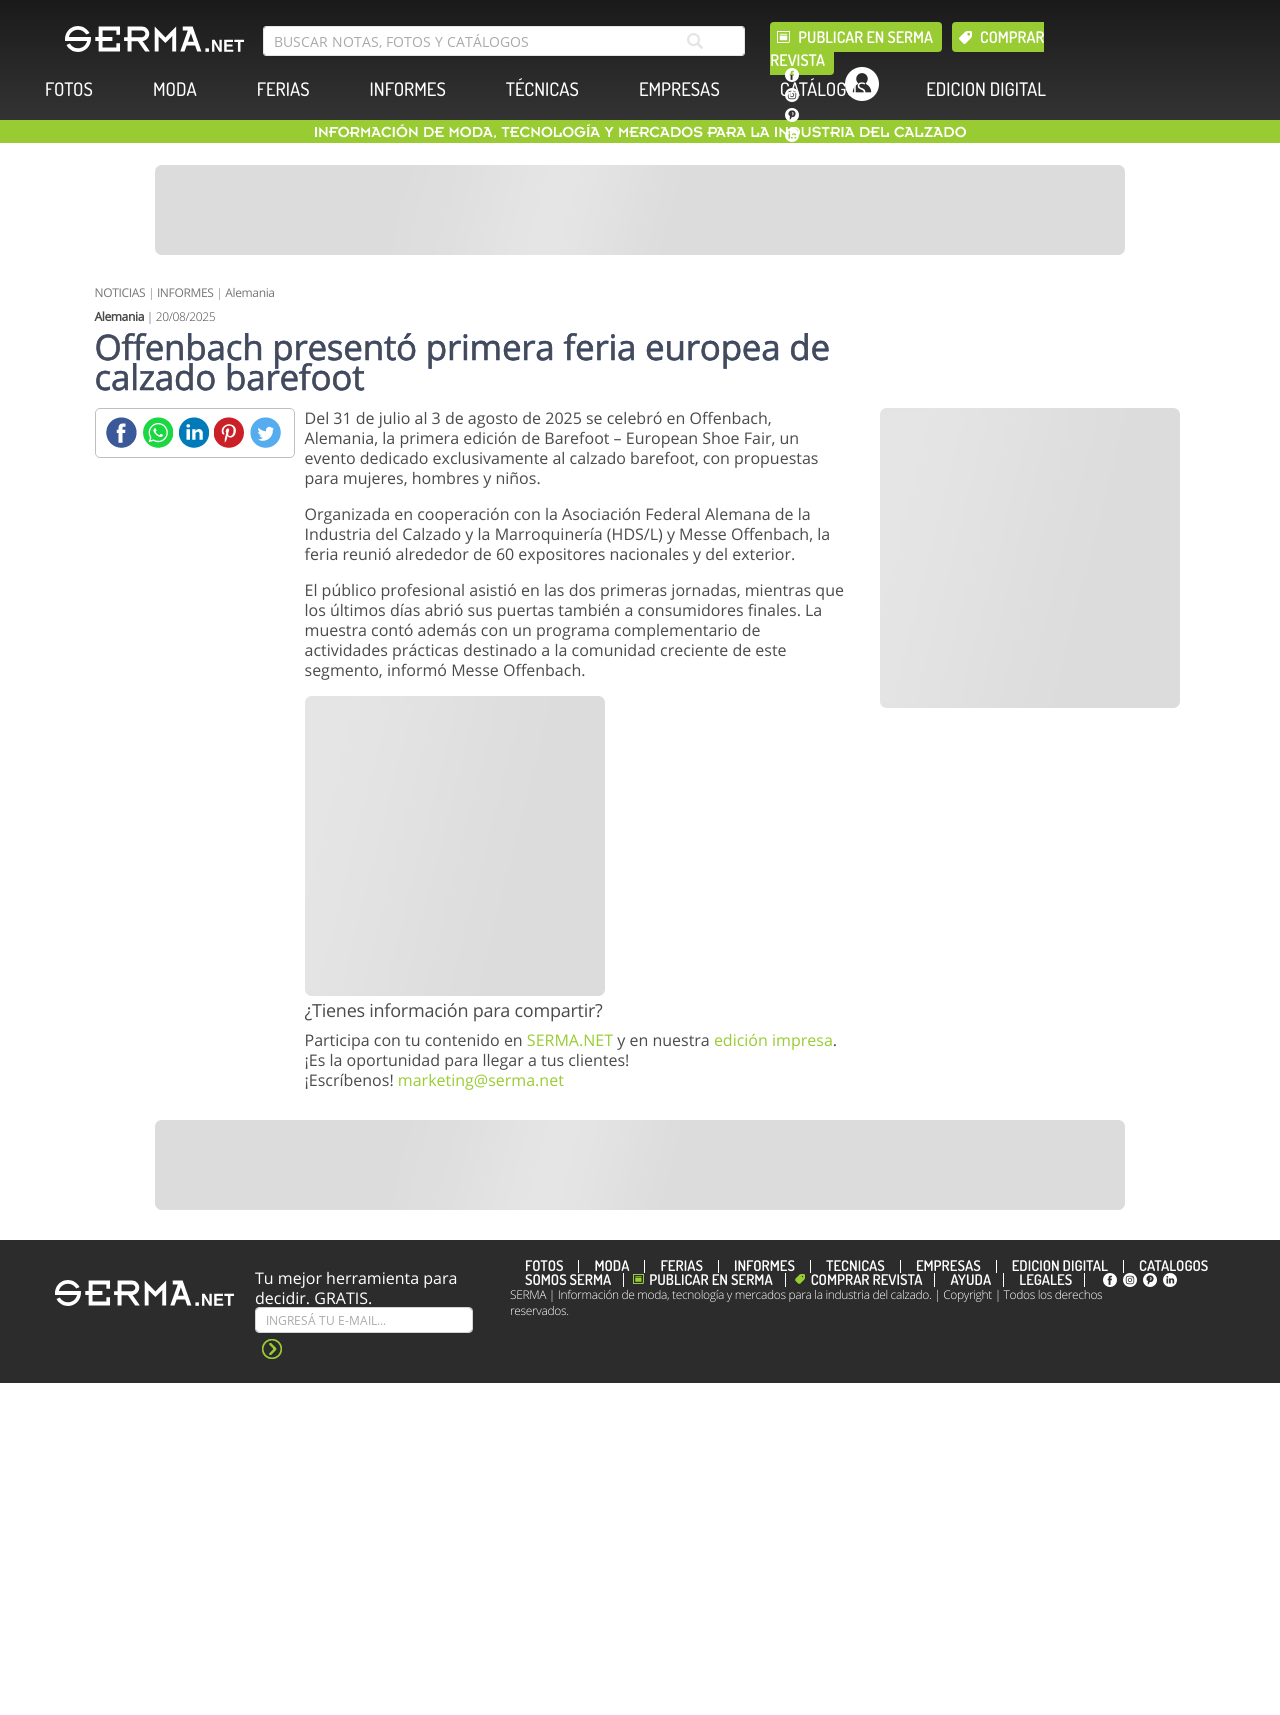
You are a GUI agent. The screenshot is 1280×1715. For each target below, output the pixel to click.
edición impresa (773, 1040)
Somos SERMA (568, 1280)
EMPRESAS (679, 89)
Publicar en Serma (865, 37)
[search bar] (504, 41)
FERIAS (283, 89)
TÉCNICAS (542, 89)
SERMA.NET (570, 1040)
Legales (1045, 1280)
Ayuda (970, 1280)
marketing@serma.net (481, 1080)
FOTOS (69, 89)
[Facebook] (121, 432)
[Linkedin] (193, 432)
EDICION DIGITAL (986, 89)
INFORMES (408, 89)
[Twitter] (265, 432)
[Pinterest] (229, 432)
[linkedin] (792, 135)
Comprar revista (867, 1280)
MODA (175, 89)
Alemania (249, 292)
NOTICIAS (120, 292)
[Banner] (640, 210)
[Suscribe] (364, 1320)
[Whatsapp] (157, 432)
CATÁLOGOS (823, 89)
